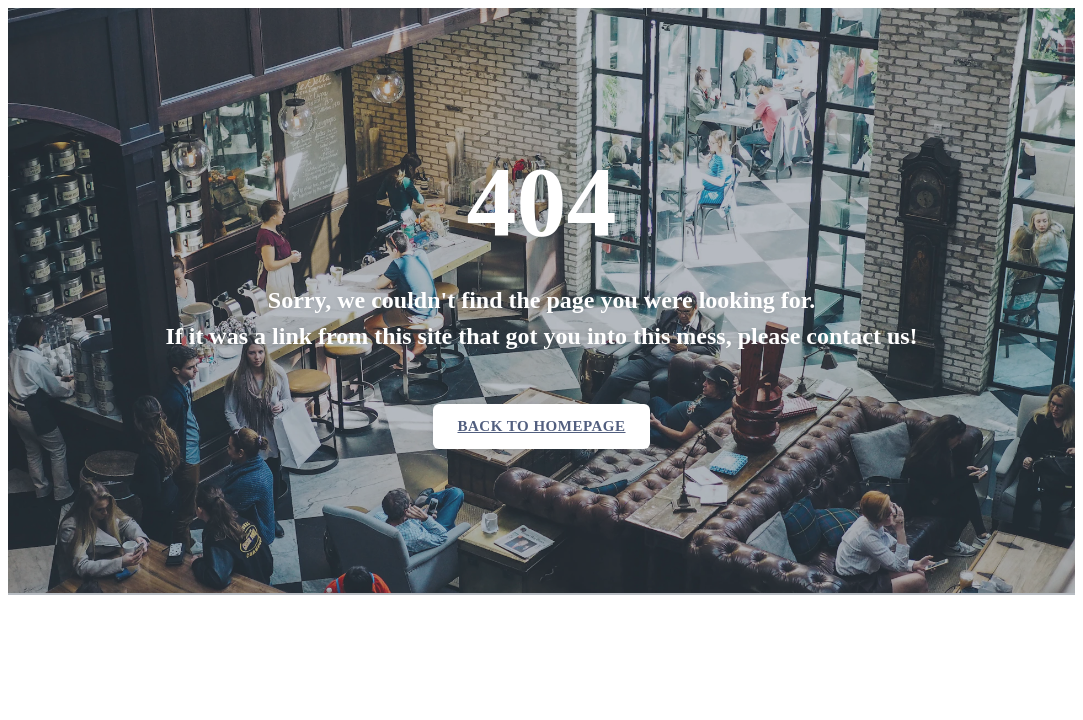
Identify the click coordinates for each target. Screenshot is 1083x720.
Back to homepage (541, 426)
